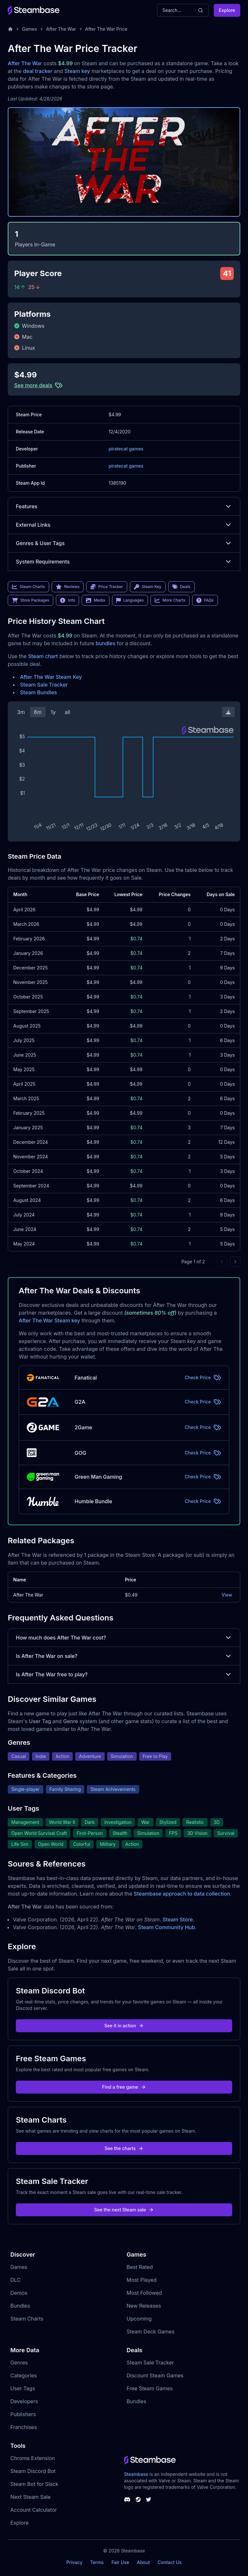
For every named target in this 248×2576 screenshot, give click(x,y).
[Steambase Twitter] (148, 2499)
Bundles (20, 2305)
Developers (24, 2401)
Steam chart (43, 656)
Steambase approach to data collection (182, 1893)
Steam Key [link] (147, 586)
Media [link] (95, 600)
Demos (18, 2293)
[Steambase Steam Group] (138, 2499)
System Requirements (124, 561)
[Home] (10, 29)
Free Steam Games (150, 2388)
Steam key (77, 71)
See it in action (124, 2025)
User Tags (22, 2388)
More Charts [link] (170, 600)
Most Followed (144, 2293)
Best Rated (140, 2267)
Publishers (23, 2414)
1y (53, 712)
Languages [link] (130, 600)
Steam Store (178, 1919)
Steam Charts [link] (28, 586)
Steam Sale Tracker (44, 684)
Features (124, 506)
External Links (124, 525)
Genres (19, 2362)
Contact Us (169, 2562)
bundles (105, 643)
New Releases (144, 2305)
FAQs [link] (205, 600)
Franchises (23, 2427)
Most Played (142, 2280)
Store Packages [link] (30, 600)
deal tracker (37, 71)
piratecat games (125, 448)
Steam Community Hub (166, 1927)
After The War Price (106, 29)
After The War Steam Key (51, 677)
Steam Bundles (38, 692)
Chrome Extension (32, 2458)
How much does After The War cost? (124, 1637)
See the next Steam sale (124, 2209)
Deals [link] (181, 586)
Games (29, 29)
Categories (23, 2375)
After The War (61, 29)
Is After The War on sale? (124, 1656)
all (67, 712)
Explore (227, 10)
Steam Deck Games (150, 2331)
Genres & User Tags (124, 543)
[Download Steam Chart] (228, 712)
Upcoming (139, 2318)
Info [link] (67, 600)
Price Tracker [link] (106, 586)
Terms (97, 2562)
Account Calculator (33, 2510)
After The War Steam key (49, 1320)
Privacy (74, 2562)
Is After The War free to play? (124, 1674)
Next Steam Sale (30, 2497)
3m (21, 712)
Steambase (136, 2474)
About (143, 2562)
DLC (15, 2280)
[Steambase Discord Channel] (127, 2499)
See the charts (124, 2148)
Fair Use (120, 2562)
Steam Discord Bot (33, 2471)
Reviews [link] (68, 586)
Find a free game (124, 2087)
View (227, 1595)
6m (38, 712)
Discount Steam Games (155, 2375)
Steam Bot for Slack (34, 2484)
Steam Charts (26, 2318)
